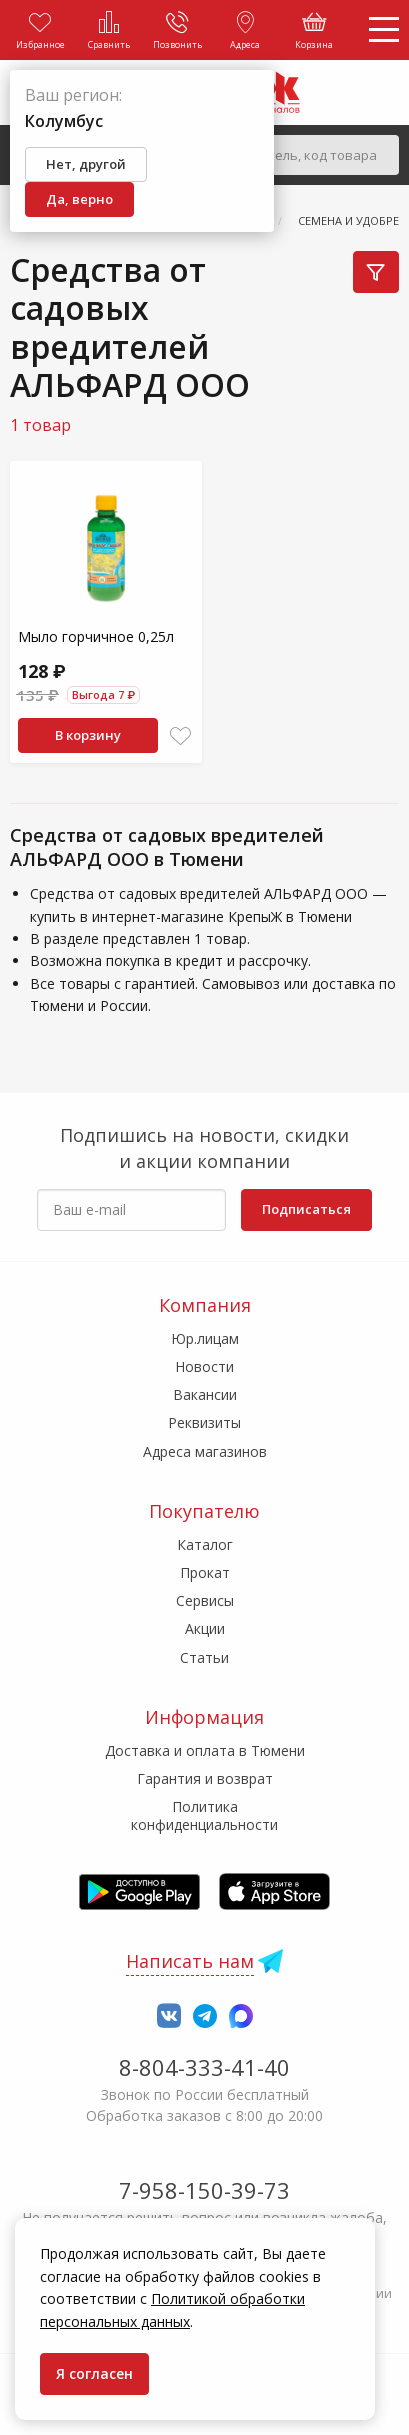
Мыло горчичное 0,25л (96, 636)
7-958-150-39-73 (204, 2190)
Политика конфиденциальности (204, 1815)
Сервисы (205, 1600)
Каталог (205, 1544)
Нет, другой (86, 164)
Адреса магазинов (205, 1451)
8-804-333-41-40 (204, 2067)
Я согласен (94, 2373)
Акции (205, 1628)
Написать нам (190, 1961)
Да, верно (79, 199)
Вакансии (205, 1394)
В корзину (88, 735)
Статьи (204, 1657)
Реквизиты (204, 1422)
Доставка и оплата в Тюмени (205, 1750)
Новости (204, 1366)
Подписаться (306, 1209)
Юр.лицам (205, 1338)
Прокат (205, 1572)
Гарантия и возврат (205, 1778)
